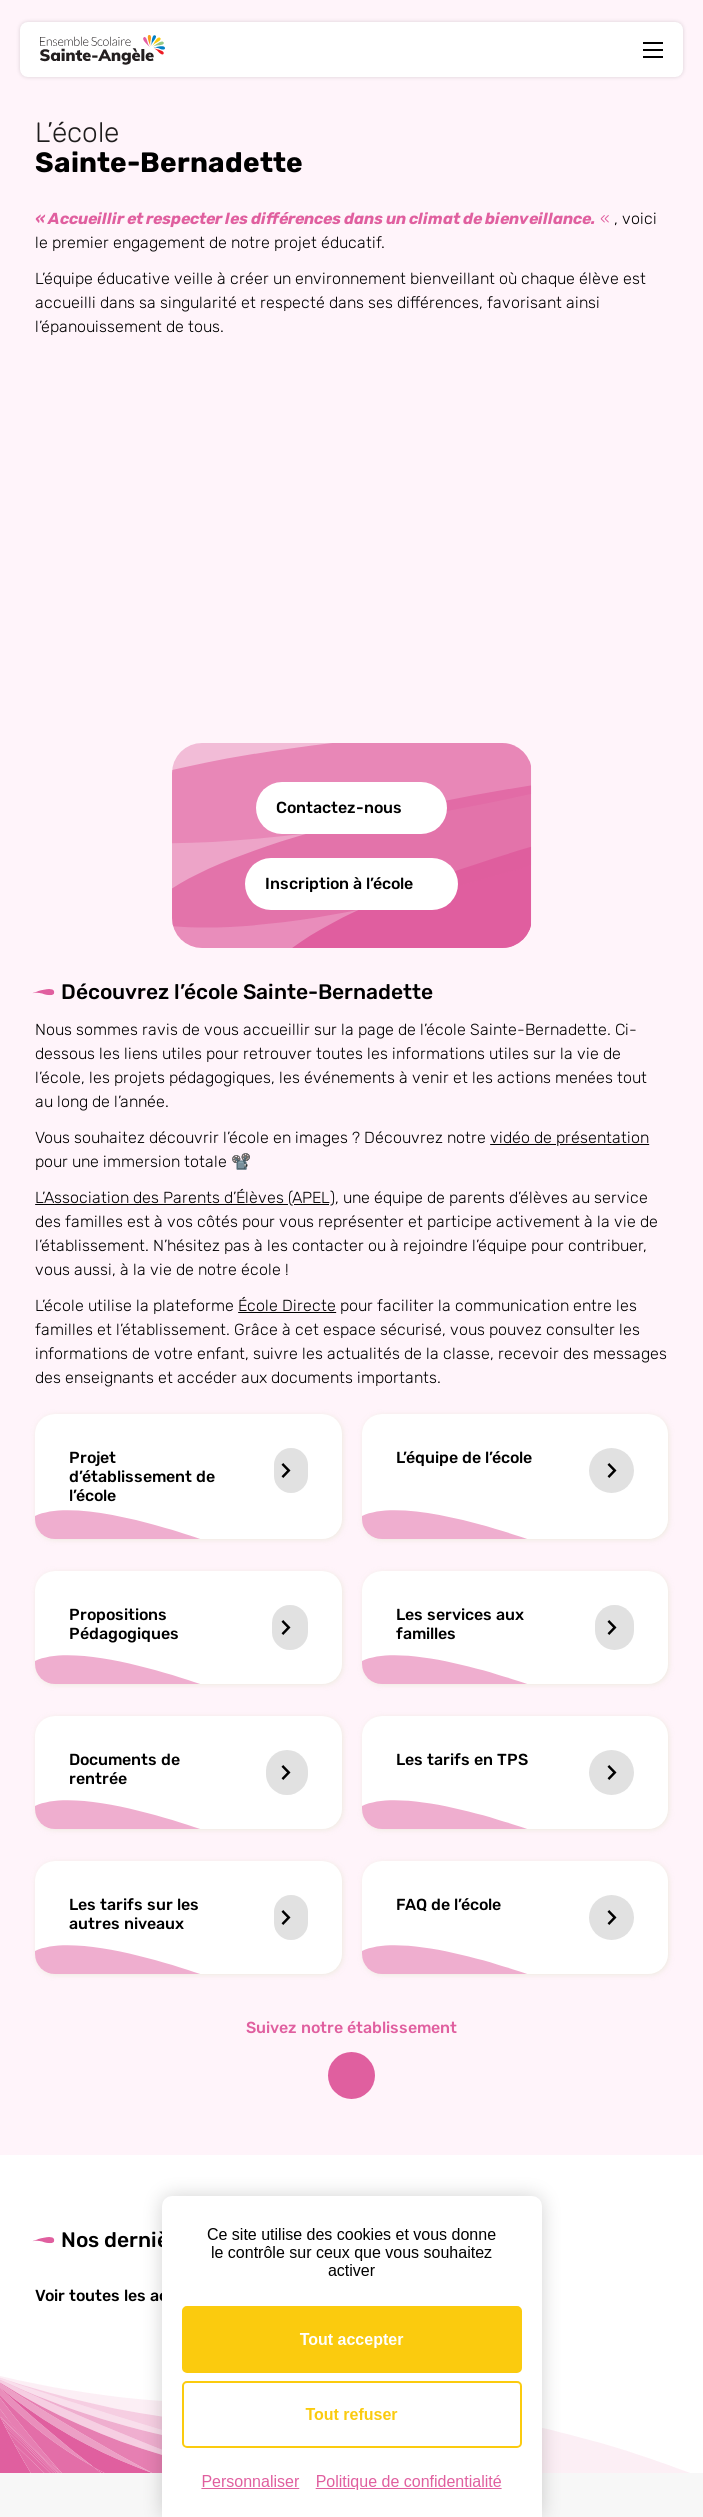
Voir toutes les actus (125, 2295)
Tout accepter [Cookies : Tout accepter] (352, 2339)
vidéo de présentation (569, 1137)
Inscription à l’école (339, 883)
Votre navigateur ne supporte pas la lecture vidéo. (351, 563)
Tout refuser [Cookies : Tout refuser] (351, 2414)
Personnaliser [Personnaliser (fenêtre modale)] (250, 2481)
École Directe (287, 1305)
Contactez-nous (339, 807)
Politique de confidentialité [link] (409, 2481)
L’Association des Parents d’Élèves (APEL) (185, 1197)
